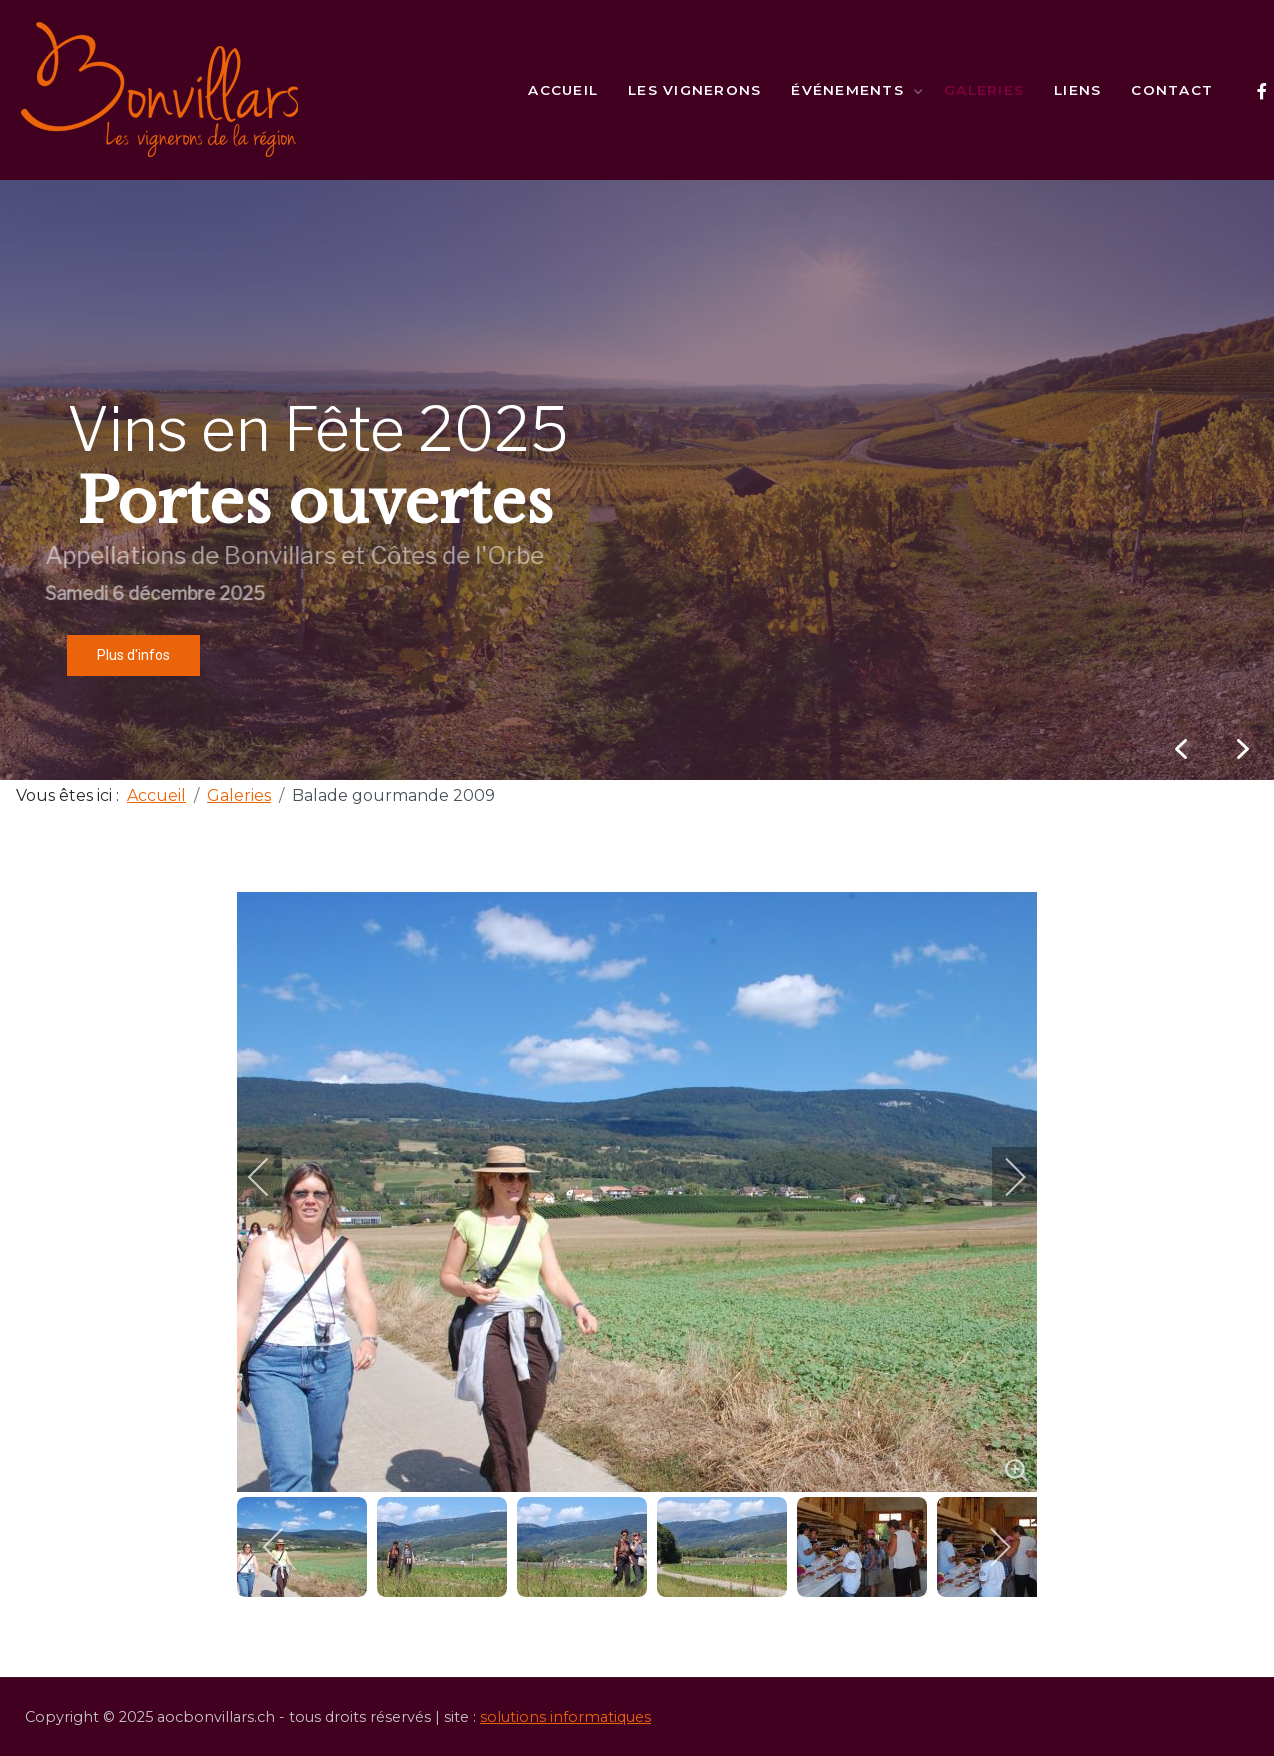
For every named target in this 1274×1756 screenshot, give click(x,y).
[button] (1243, 749)
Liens (1077, 90)
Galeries (984, 90)
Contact (1172, 90)
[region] (637, 480)
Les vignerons (694, 90)
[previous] (272, 1177)
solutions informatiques (565, 1717)
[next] (1002, 1177)
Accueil (563, 90)
